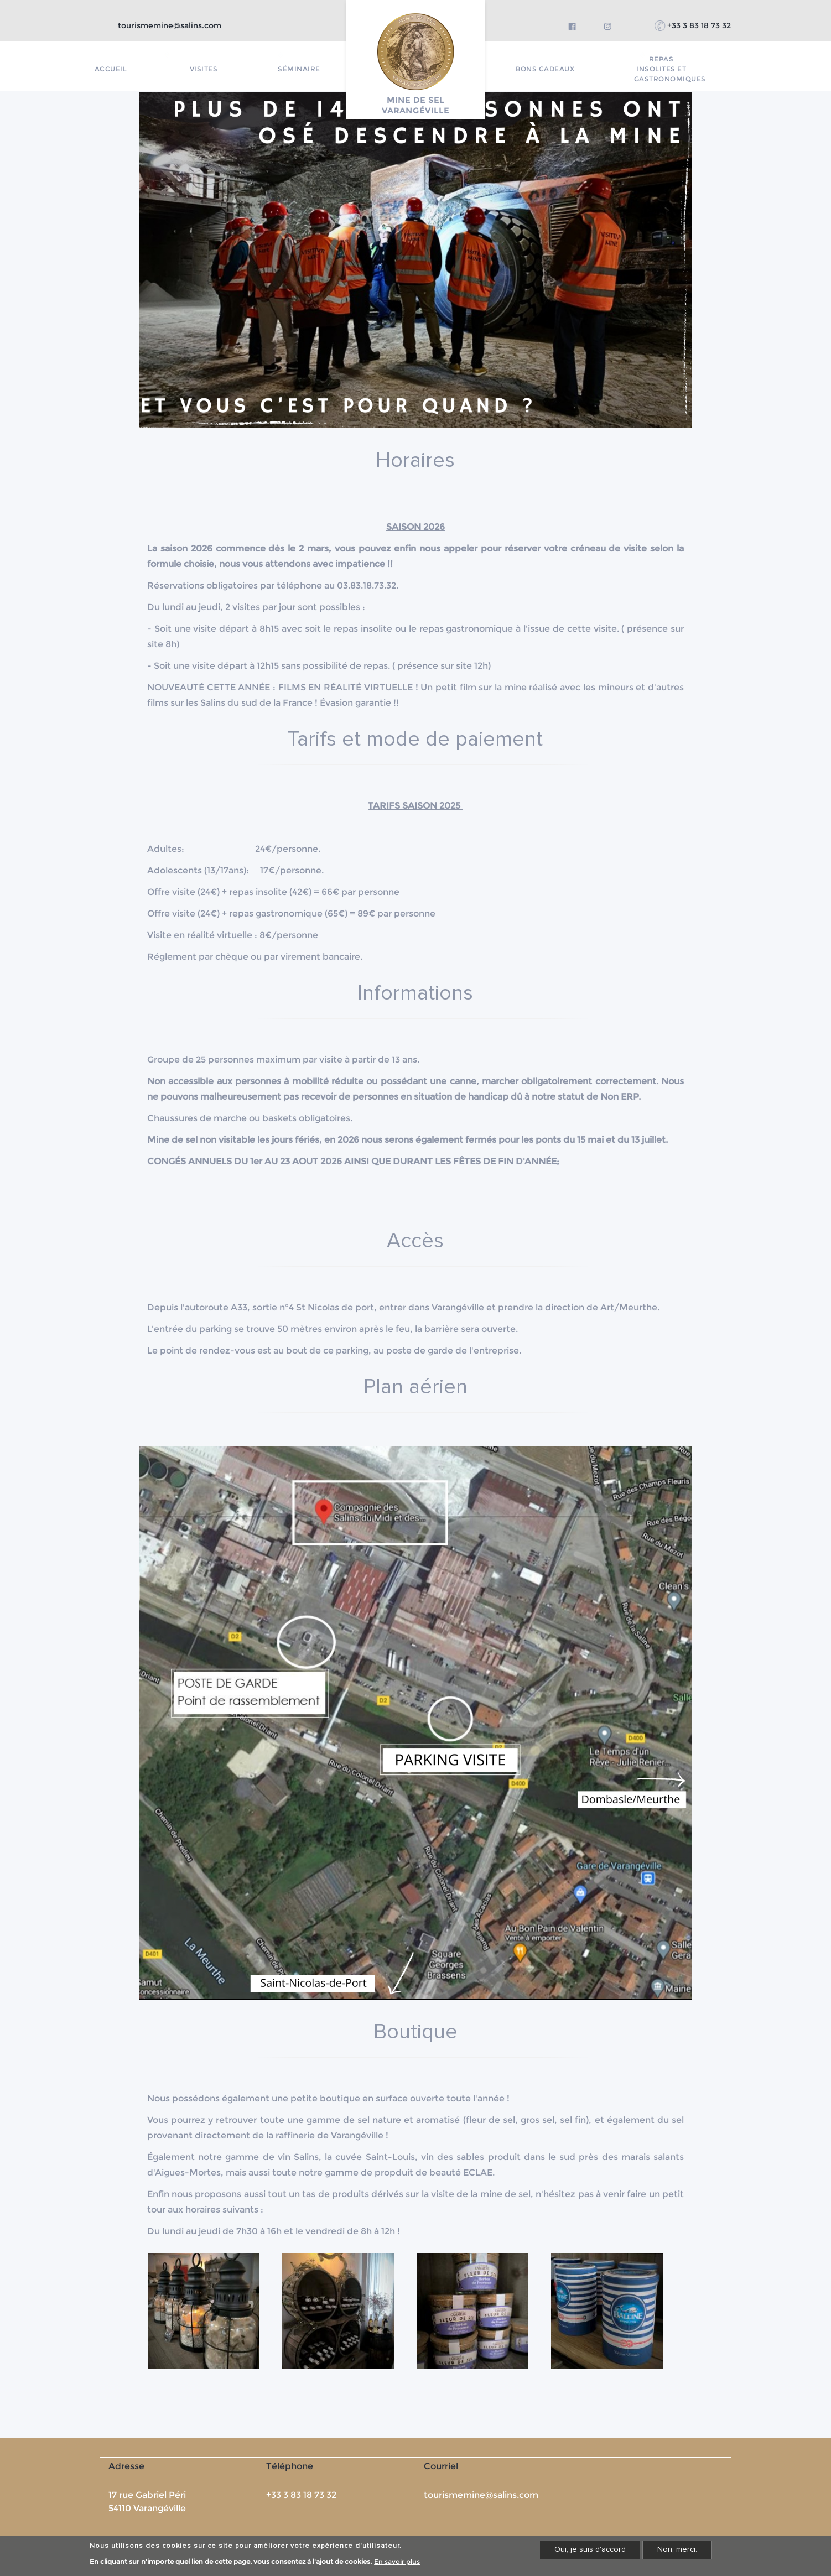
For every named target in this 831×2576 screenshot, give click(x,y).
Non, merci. (677, 2549)
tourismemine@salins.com (169, 25)
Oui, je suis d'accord (590, 2549)
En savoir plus (397, 2561)
